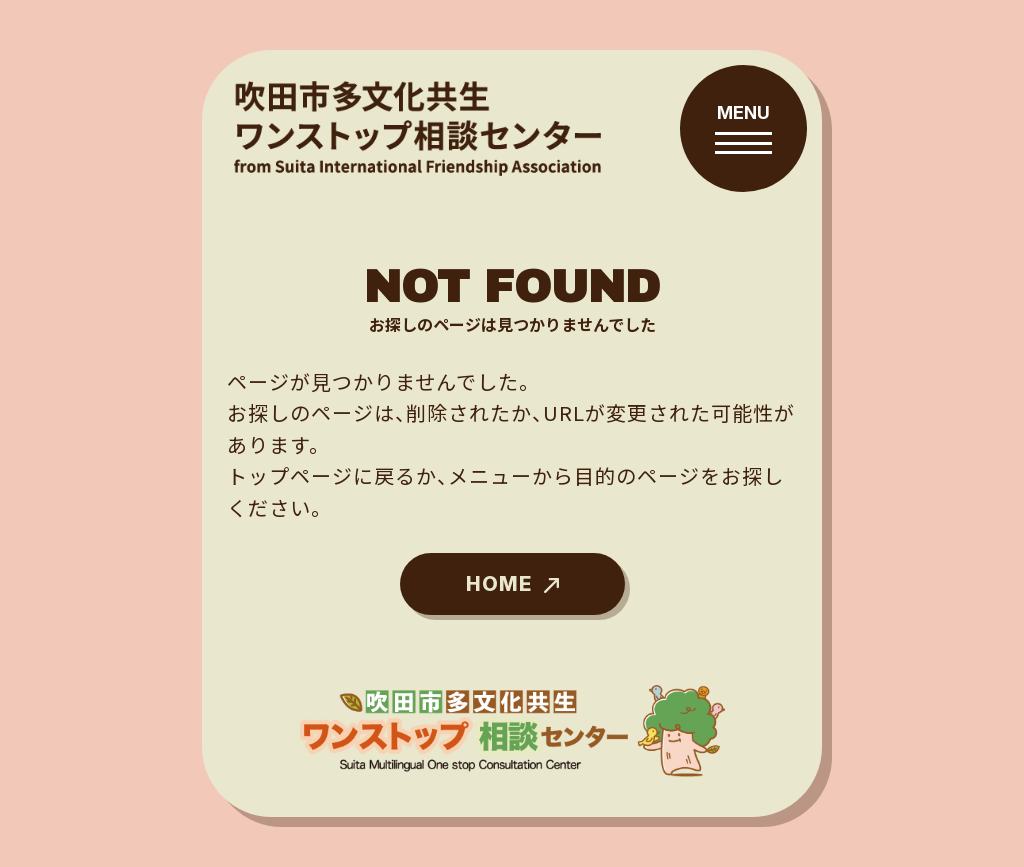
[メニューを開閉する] (743, 128)
